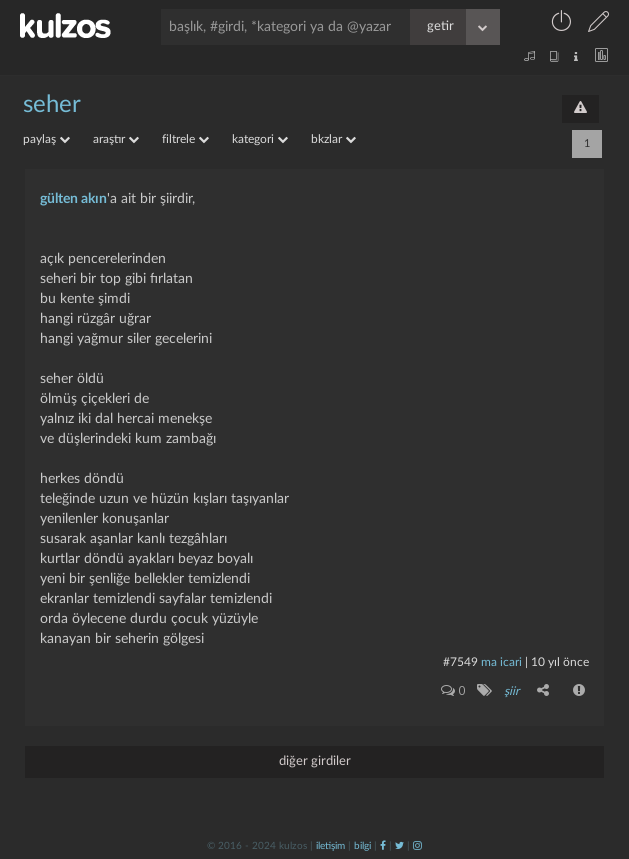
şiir (511, 691)
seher (52, 105)
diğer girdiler (315, 761)
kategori (260, 139)
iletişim (330, 846)
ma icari (501, 662)
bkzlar (333, 139)
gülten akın (73, 199)
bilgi (362, 846)
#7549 (460, 662)
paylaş (46, 139)
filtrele (185, 139)
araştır (116, 139)
